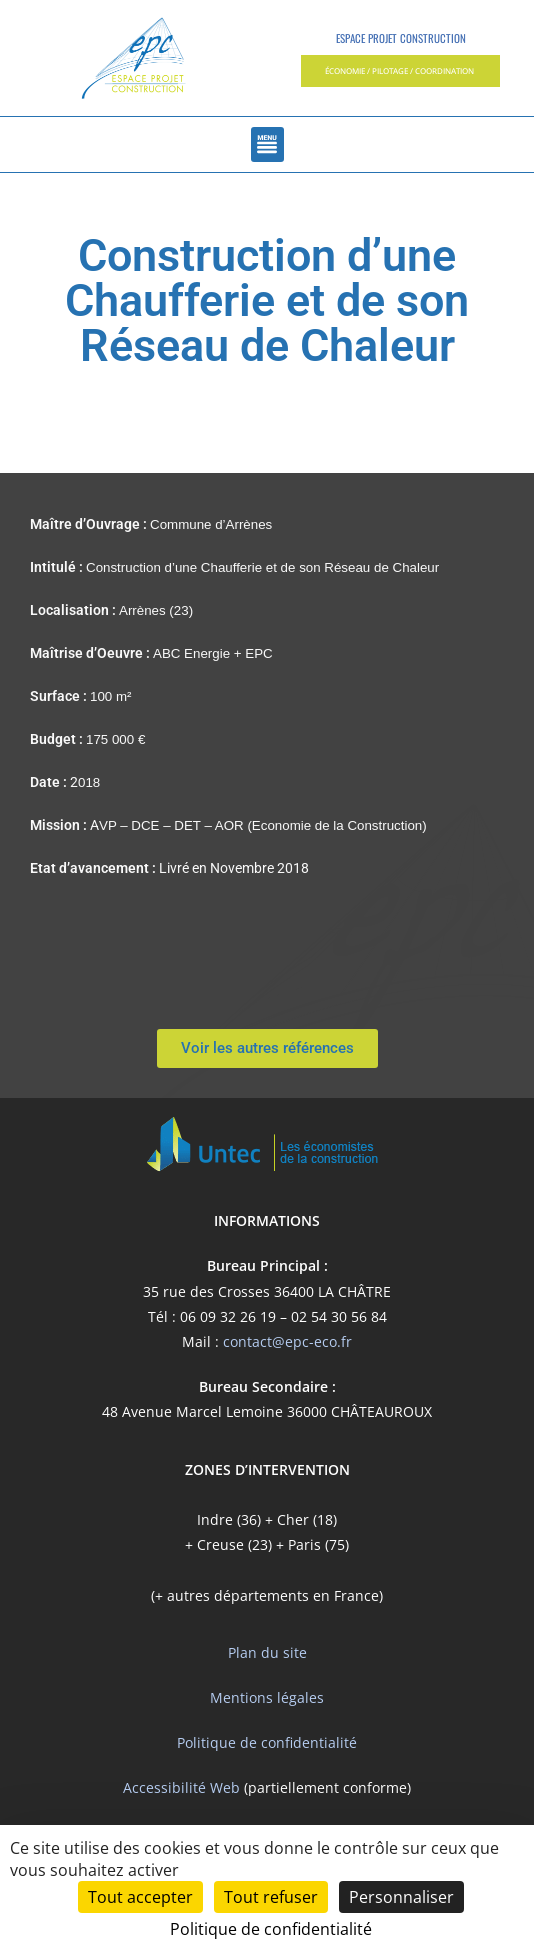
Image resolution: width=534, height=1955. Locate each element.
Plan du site (267, 1652)
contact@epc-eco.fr (287, 1341)
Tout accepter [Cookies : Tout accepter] (140, 1897)
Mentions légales (267, 1697)
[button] (400, 71)
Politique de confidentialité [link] (271, 1929)
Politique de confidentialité (267, 1742)
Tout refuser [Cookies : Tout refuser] (271, 1897)
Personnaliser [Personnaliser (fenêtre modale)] (401, 1897)
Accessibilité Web (181, 1787)
